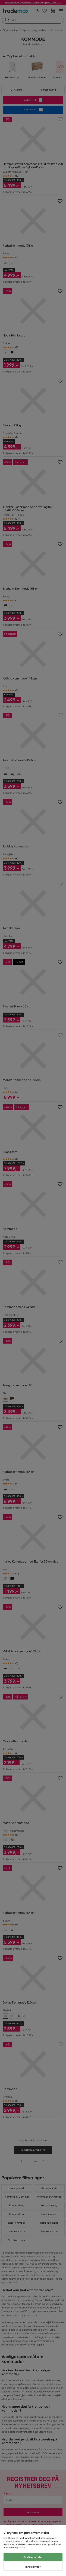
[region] (33, 2550)
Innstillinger (33, 2566)
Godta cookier (33, 2557)
